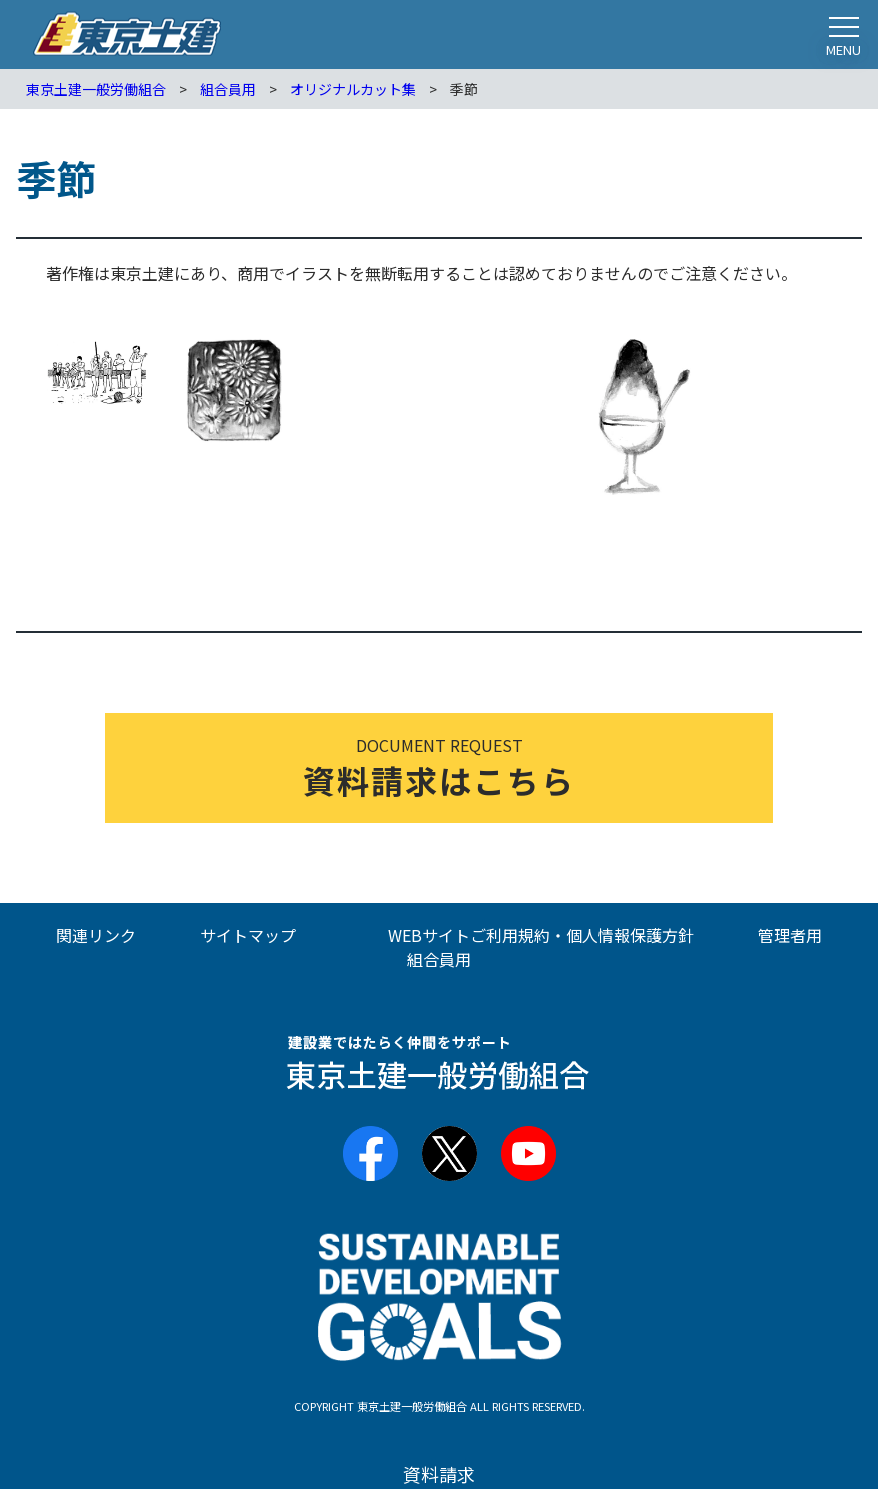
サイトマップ (248, 935)
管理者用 (790, 935)
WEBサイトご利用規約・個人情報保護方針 (541, 935)
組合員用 (439, 959)
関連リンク (96, 935)
